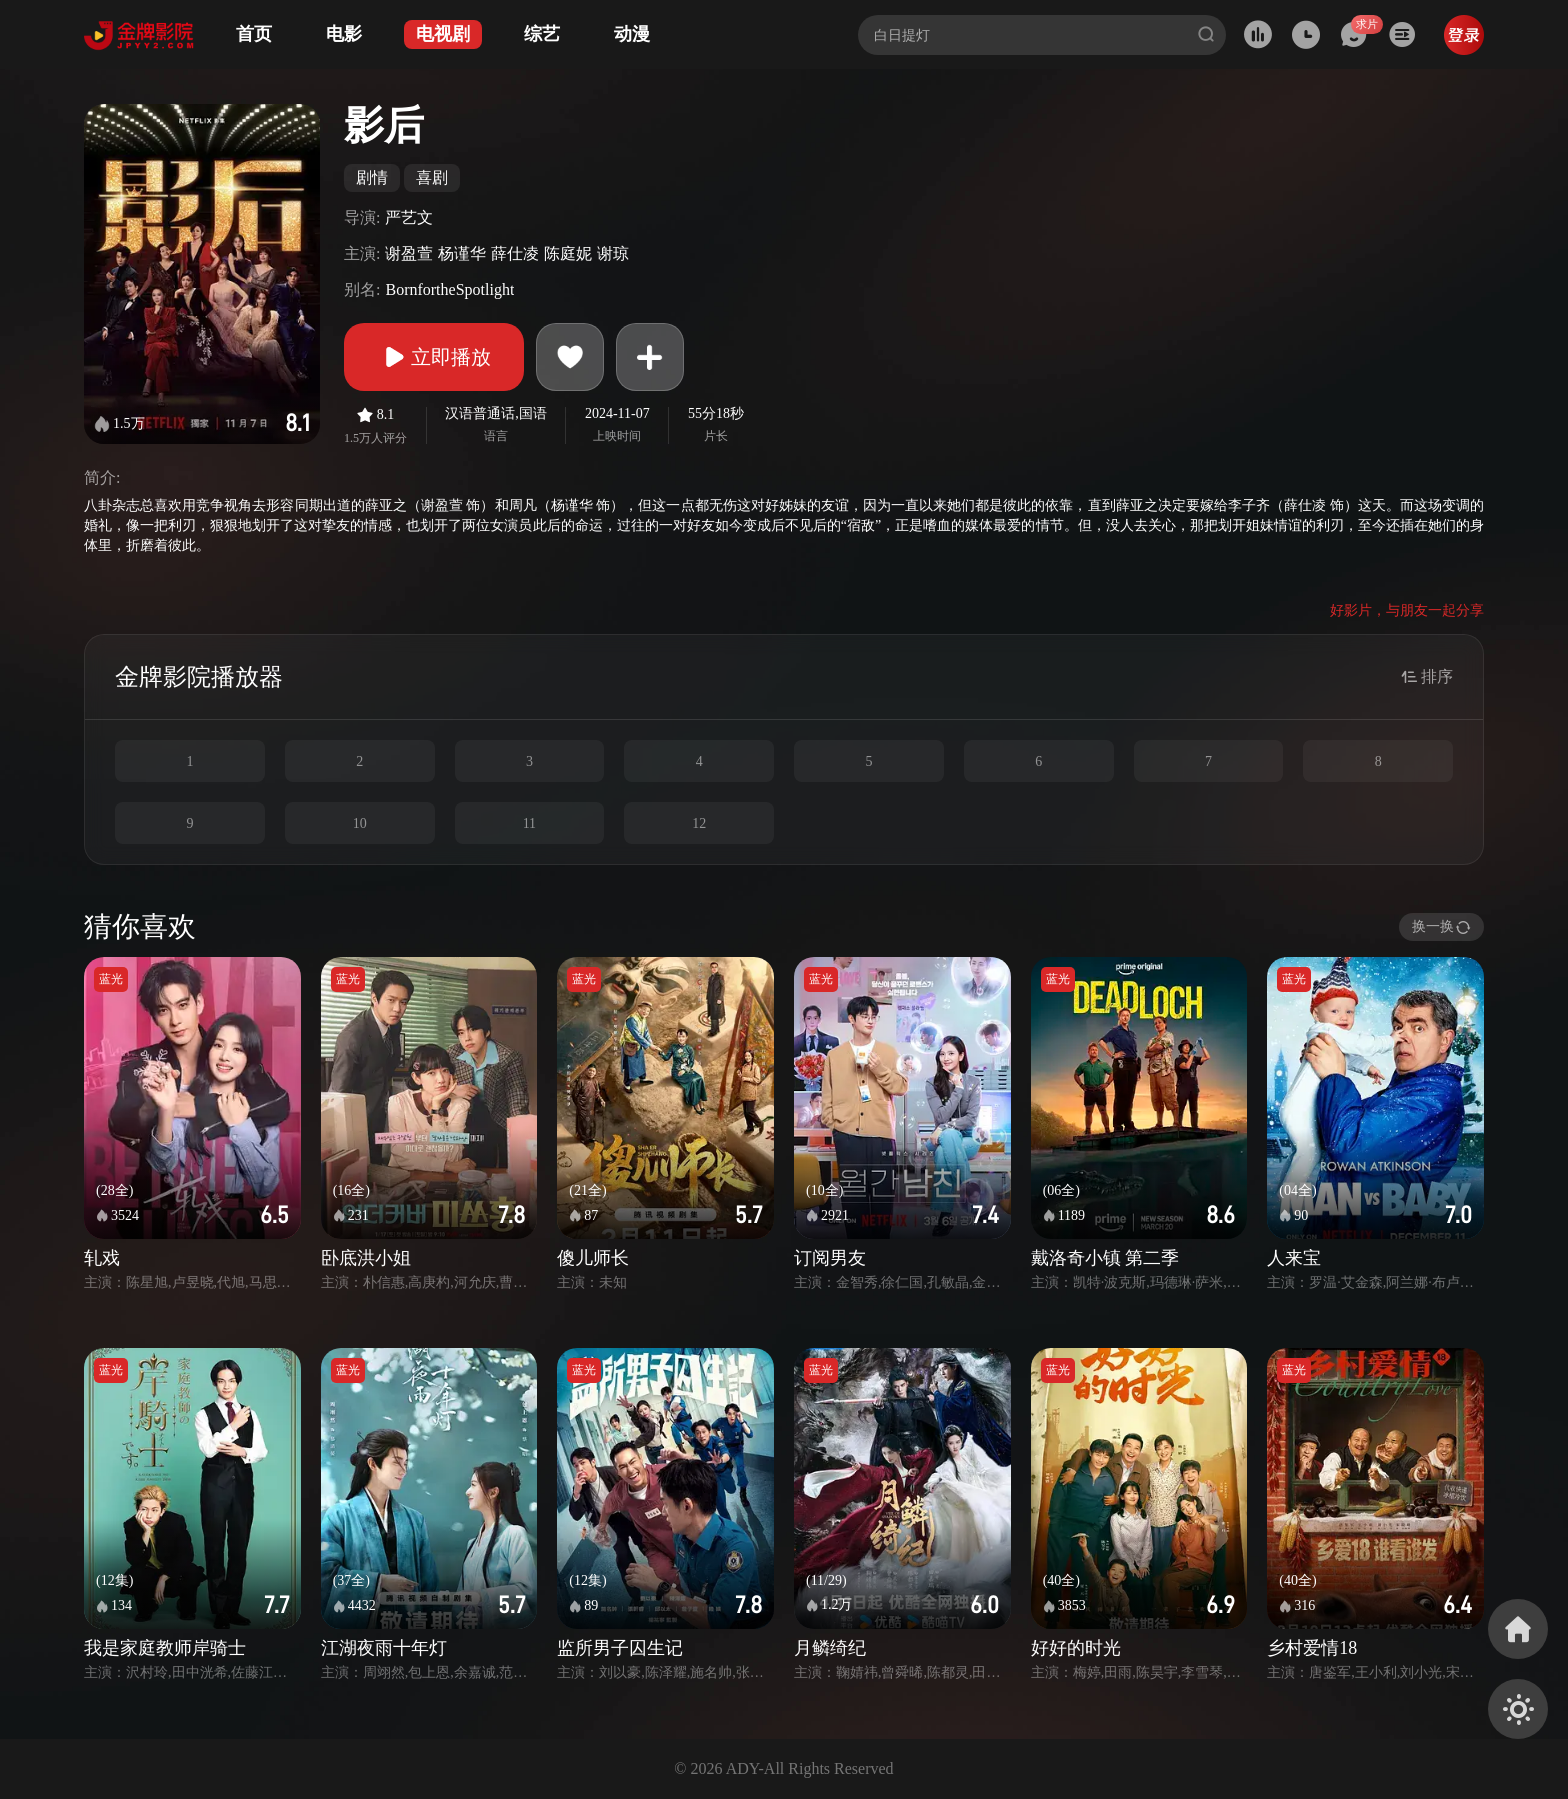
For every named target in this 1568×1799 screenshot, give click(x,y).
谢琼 (613, 253)
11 (529, 823)
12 (699, 823)
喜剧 (432, 177)
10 (360, 823)
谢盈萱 (409, 253)
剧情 (372, 177)
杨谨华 (462, 253)
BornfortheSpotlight (449, 289)
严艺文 (409, 217)
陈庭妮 (568, 253)
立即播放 (434, 357)
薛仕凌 (515, 253)
